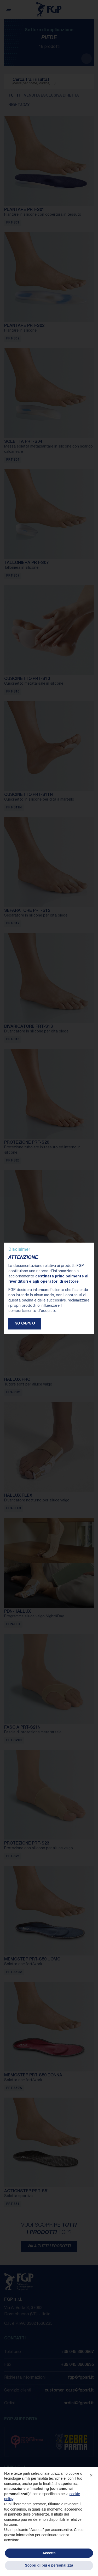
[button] (91, 2475)
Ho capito (25, 1324)
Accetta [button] (49, 2553)
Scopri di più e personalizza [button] (49, 2565)
